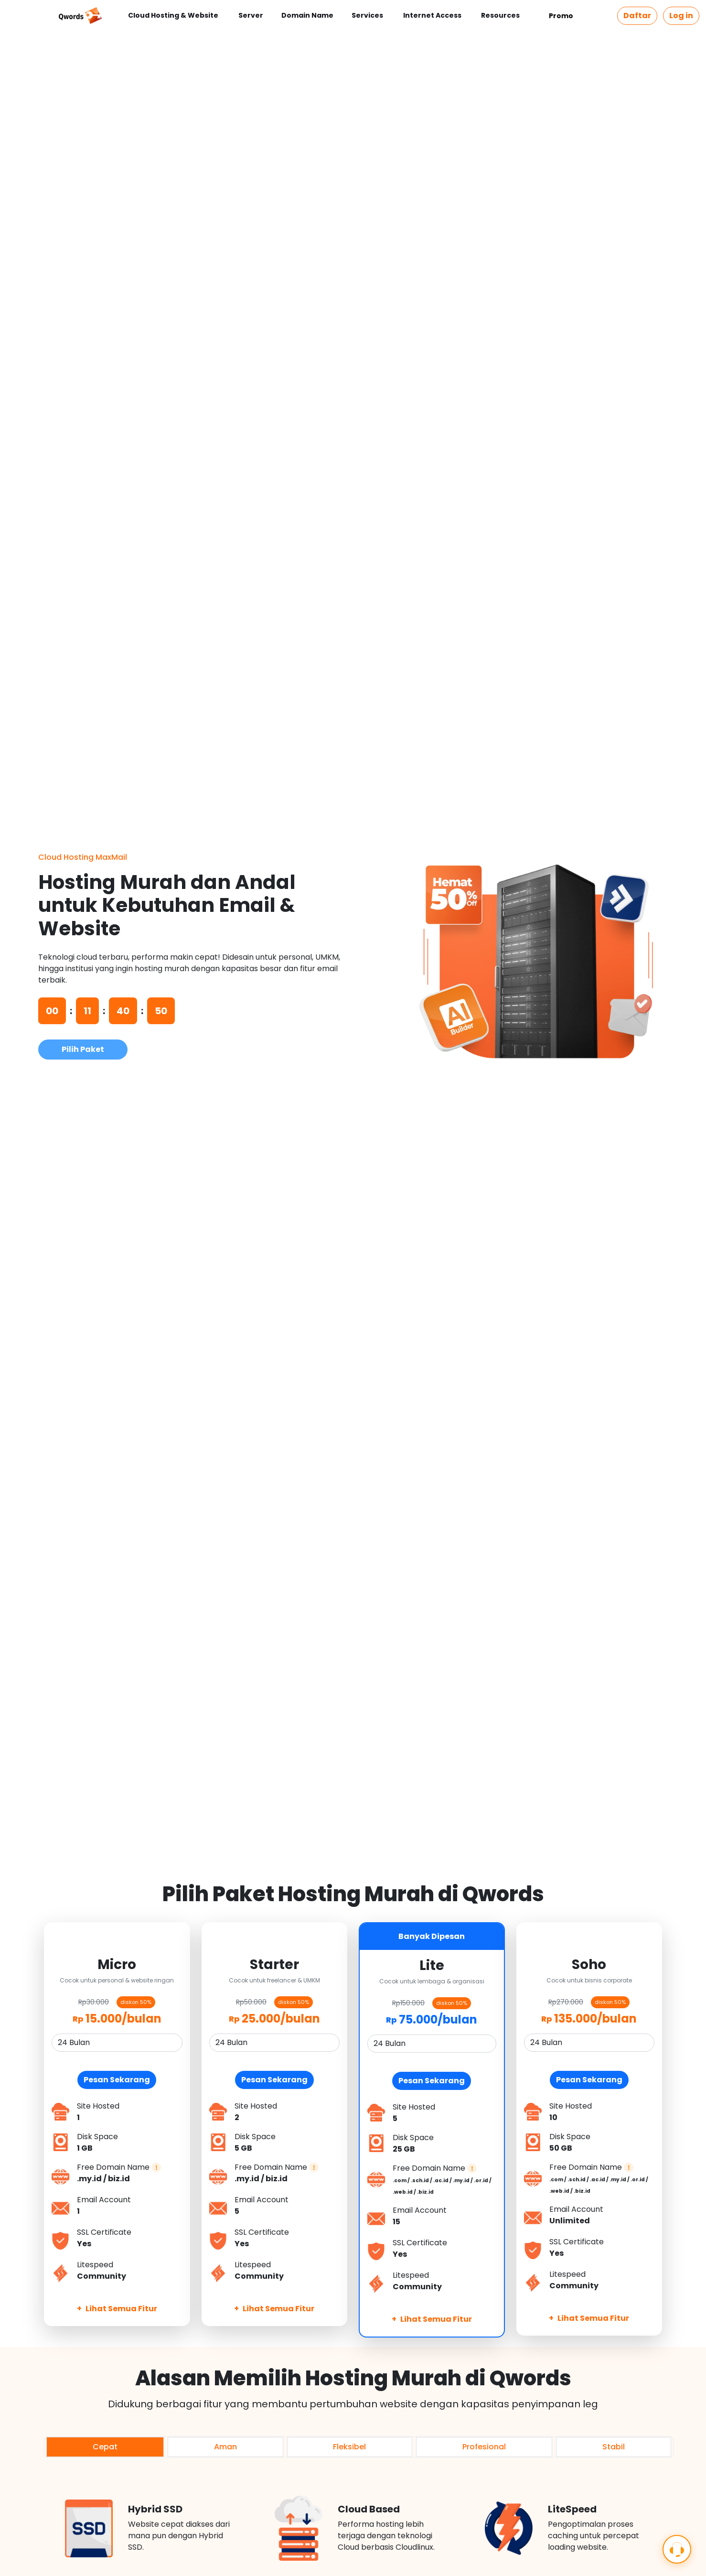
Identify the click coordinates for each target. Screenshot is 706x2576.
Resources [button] (501, 15)
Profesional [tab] (484, 2446)
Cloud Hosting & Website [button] (174, 15)
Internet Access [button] (433, 15)
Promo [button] (562, 16)
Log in (681, 15)
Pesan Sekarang (117, 2079)
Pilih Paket (83, 1049)
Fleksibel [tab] (349, 2446)
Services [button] (368, 15)
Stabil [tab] (613, 2446)
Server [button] (250, 15)
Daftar (637, 15)
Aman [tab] (225, 2446)
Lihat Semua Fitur (117, 2309)
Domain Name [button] (307, 15)
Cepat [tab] (105, 2446)
